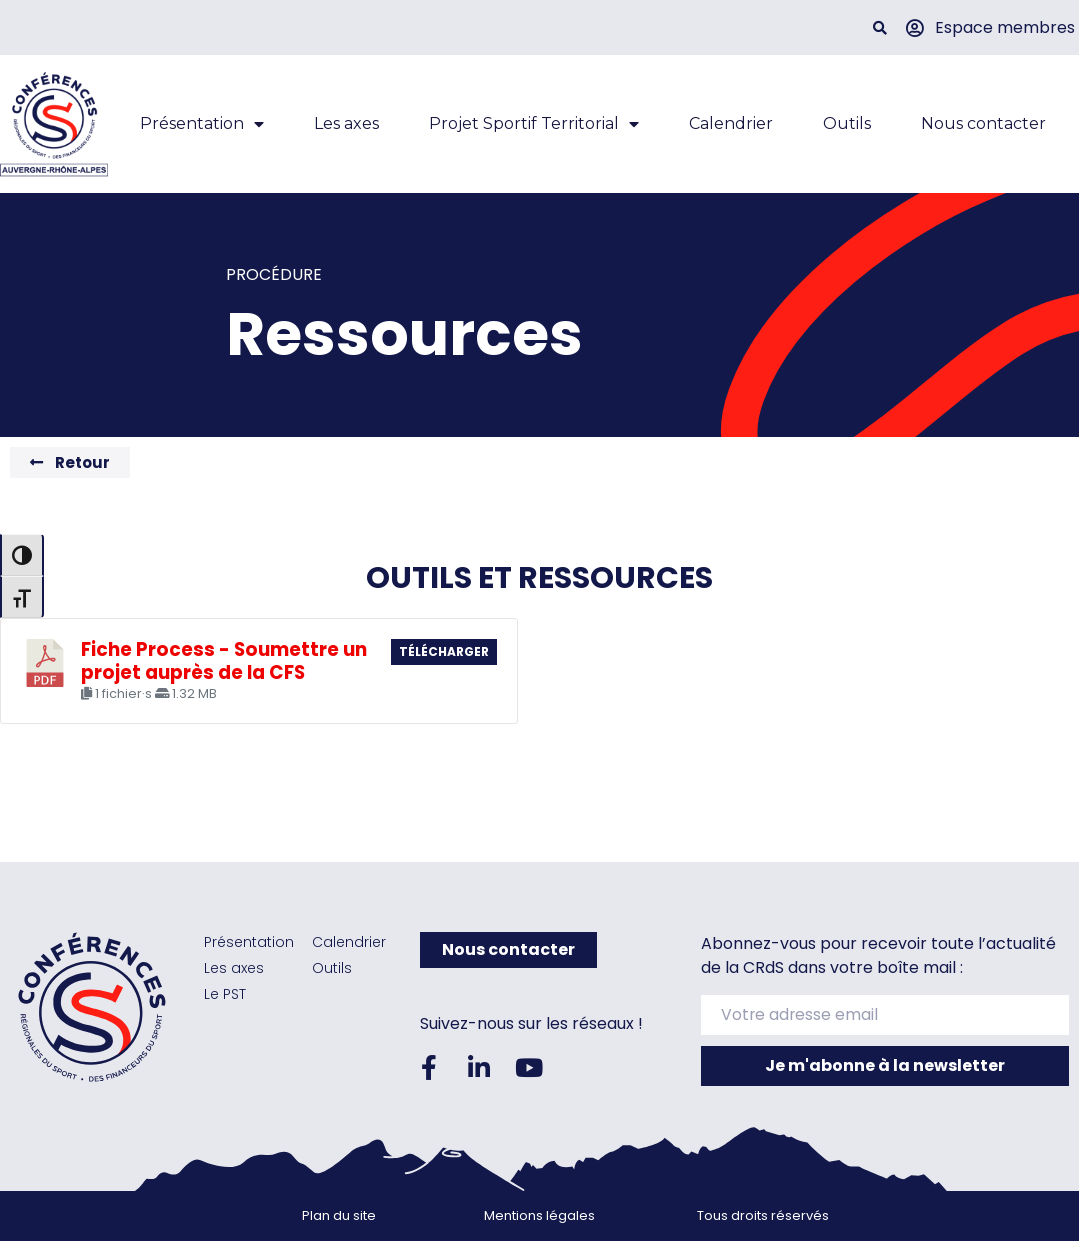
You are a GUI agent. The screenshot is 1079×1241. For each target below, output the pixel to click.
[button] (880, 27)
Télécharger (444, 651)
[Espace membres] (914, 28)
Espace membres (1005, 27)
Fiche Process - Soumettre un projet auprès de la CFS (224, 660)
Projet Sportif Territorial (534, 124)
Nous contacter (983, 123)
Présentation (202, 124)
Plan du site (339, 1215)
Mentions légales (539, 1215)
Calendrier (731, 123)
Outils (847, 123)
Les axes (346, 123)
